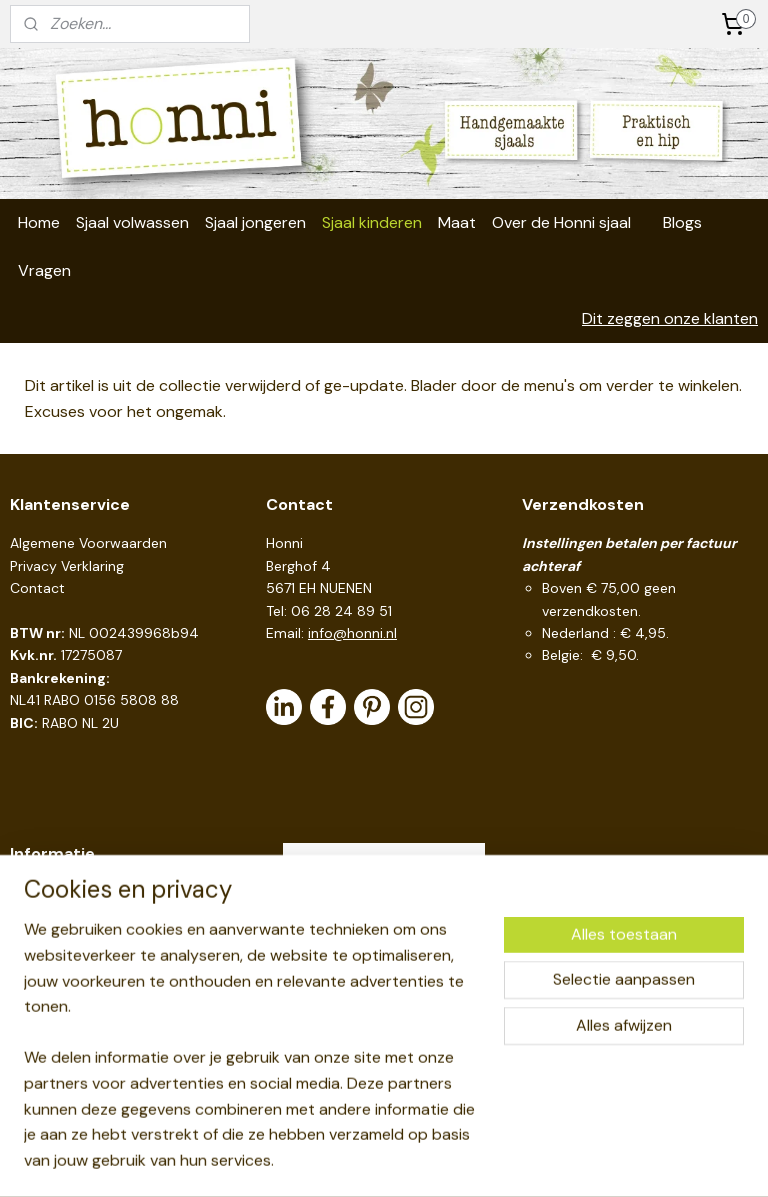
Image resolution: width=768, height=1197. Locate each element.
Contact (37, 588)
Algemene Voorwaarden (88, 543)
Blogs (682, 222)
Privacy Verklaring (67, 566)
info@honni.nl (352, 633)
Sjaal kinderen (372, 222)
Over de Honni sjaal (561, 222)
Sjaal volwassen (132, 222)
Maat (457, 222)
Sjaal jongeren (255, 222)
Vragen (44, 270)
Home (39, 222)
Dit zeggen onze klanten (670, 318)
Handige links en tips (77, 893)
